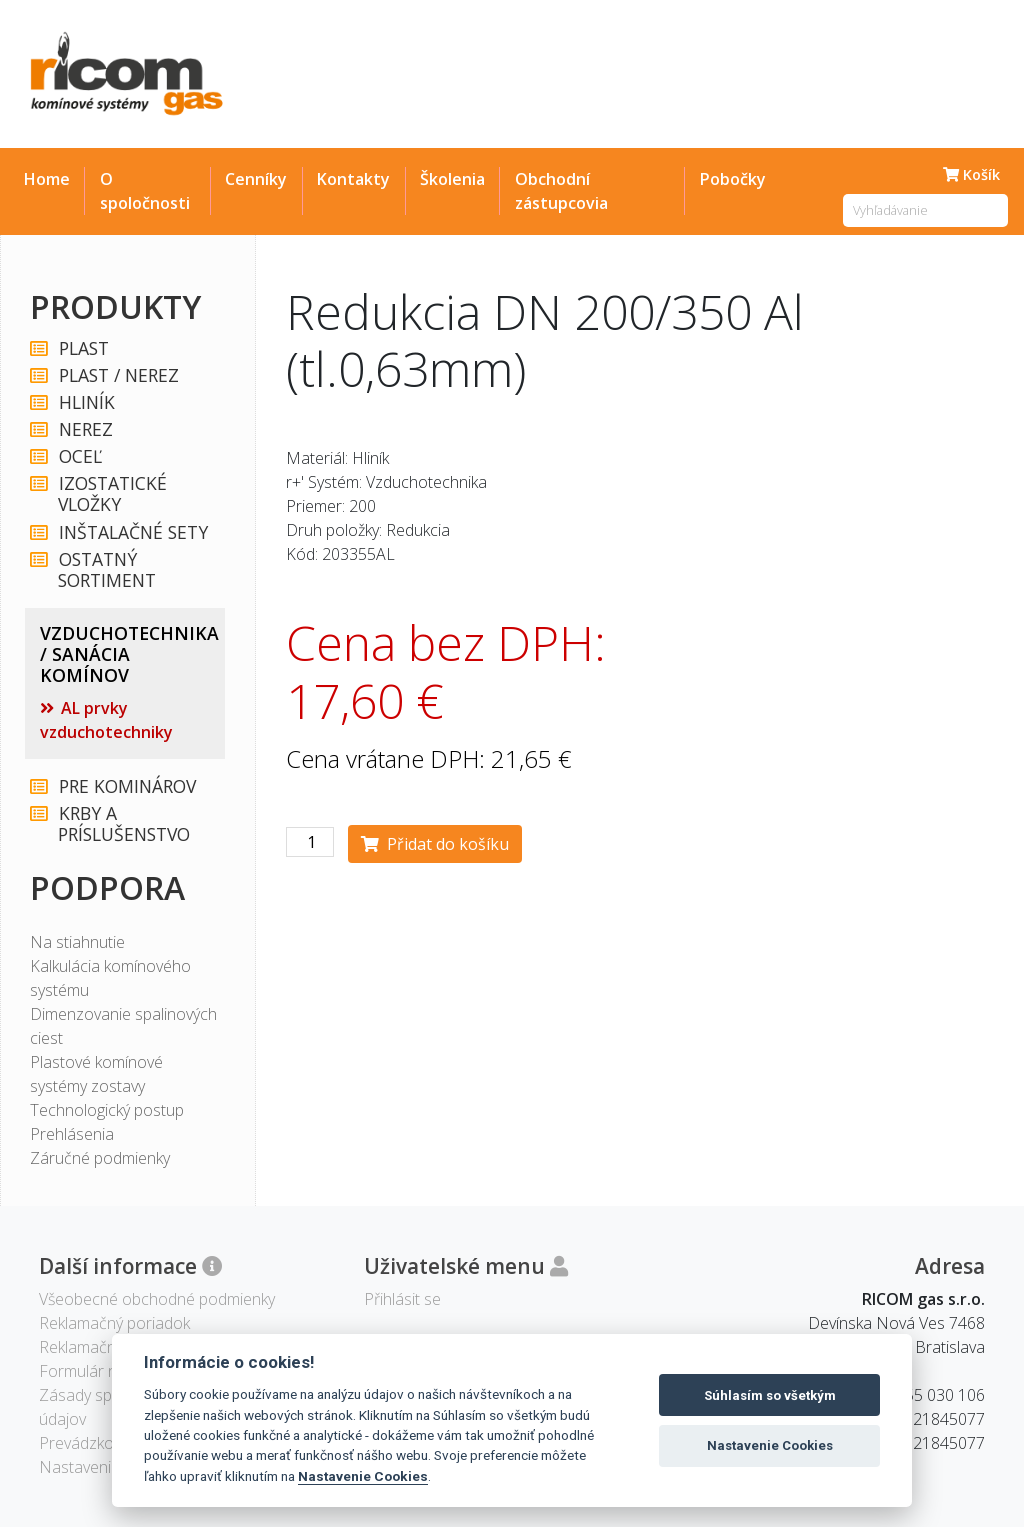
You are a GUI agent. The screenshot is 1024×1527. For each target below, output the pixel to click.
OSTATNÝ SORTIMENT (107, 570)
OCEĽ (79, 456)
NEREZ (85, 429)
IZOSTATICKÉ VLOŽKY (112, 494)
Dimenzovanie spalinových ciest (123, 1026)
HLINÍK (86, 402)
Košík (971, 174)
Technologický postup (107, 1110)
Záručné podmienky (100, 1158)
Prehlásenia (72, 1134)
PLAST (83, 348)
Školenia (452, 179)
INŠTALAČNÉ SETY (132, 532)
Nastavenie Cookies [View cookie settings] (110, 1467)
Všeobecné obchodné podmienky (157, 1299)
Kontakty (353, 179)
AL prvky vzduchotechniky (106, 720)
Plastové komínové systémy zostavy (96, 1074)
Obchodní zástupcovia (561, 191)
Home (47, 179)
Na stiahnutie (77, 942)
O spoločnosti (145, 191)
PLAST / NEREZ (118, 375)
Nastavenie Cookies (363, 1476)
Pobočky (733, 179)
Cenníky (256, 179)
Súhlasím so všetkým (770, 1395)
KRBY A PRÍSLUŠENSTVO (124, 824)
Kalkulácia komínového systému (110, 978)
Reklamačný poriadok (114, 1323)
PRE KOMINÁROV (126, 786)
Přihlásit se (402, 1299)
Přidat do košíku (435, 844)
